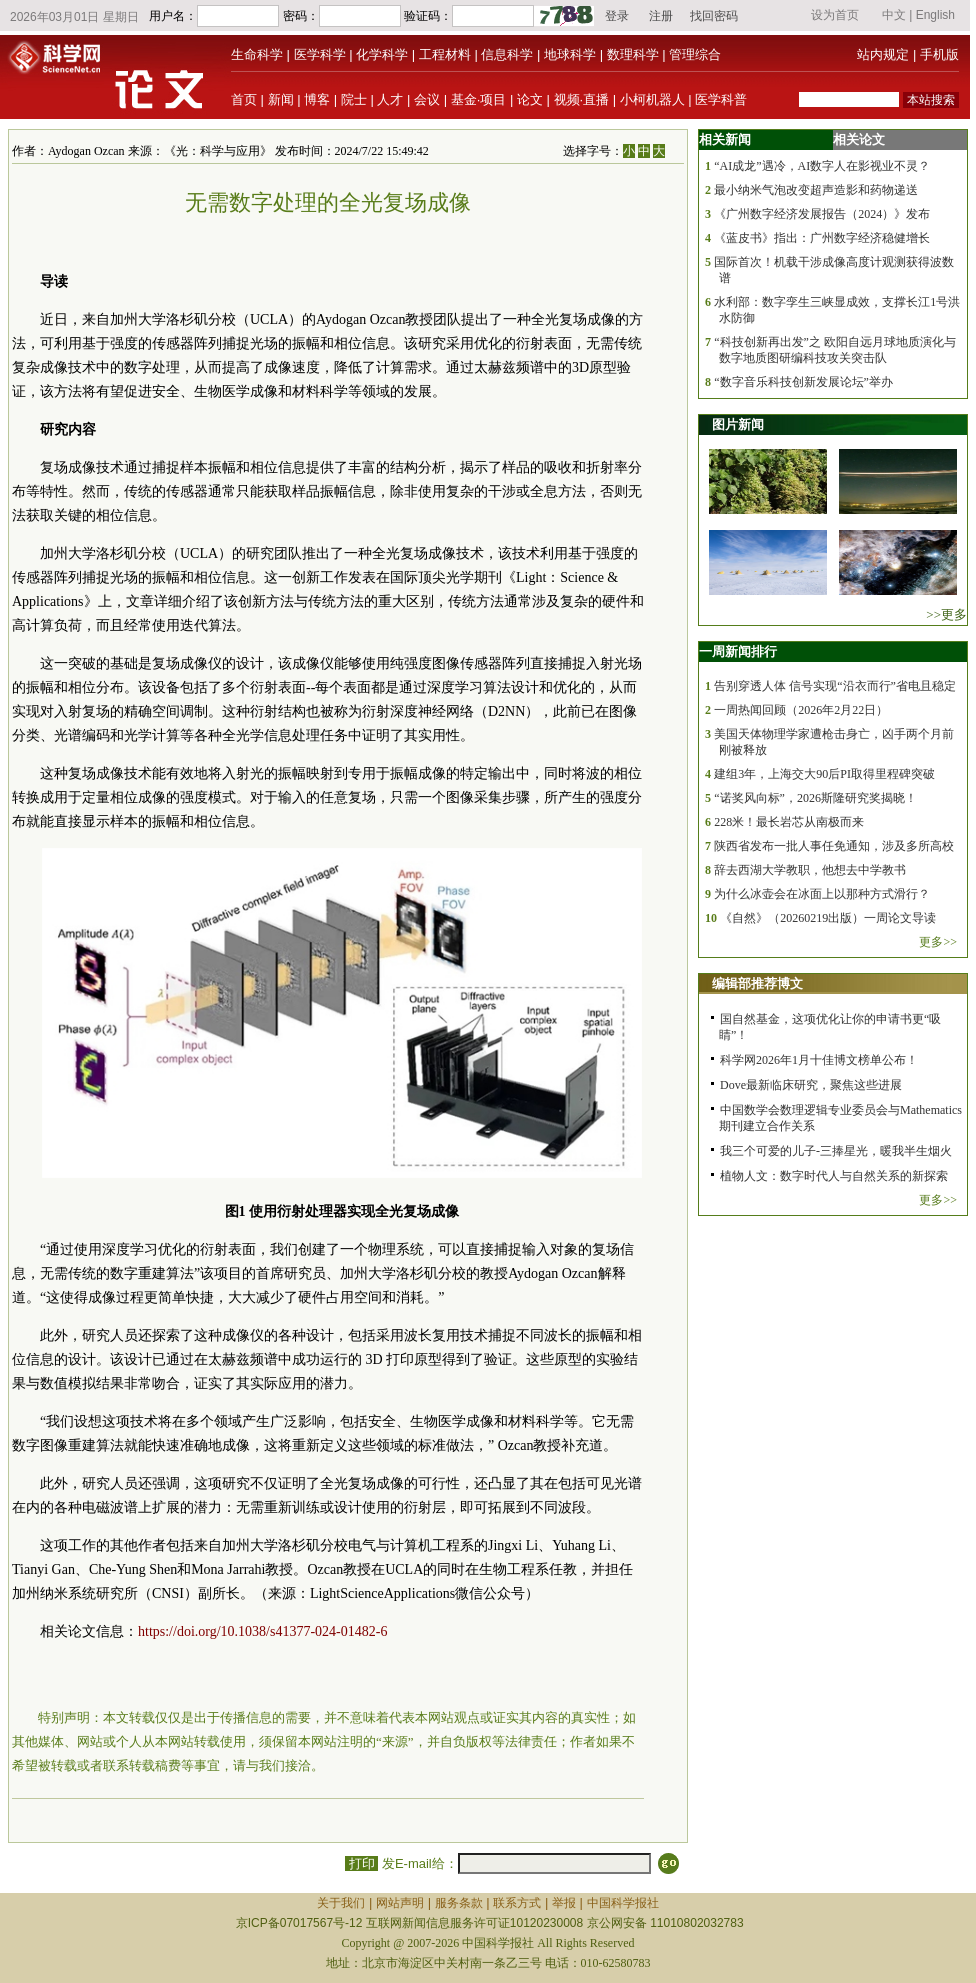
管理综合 (695, 54)
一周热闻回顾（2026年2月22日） (801, 710)
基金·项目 (479, 99)
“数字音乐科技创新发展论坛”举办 (803, 382)
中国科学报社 (623, 1903)
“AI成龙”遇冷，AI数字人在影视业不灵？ (822, 166)
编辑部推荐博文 (757, 983)
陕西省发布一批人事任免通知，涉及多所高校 (834, 846)
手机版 (939, 54)
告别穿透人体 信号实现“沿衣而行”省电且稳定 (835, 686)
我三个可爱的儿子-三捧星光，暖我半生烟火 (836, 1151)
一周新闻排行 (738, 651)
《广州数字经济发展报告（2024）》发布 (822, 214)
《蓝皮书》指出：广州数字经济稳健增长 (822, 238)
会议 (427, 99)
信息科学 (507, 54)
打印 (361, 1863)
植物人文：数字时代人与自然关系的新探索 (834, 1176)
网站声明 (400, 1903)
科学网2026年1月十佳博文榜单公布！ (819, 1060)
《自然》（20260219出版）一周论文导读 (828, 918)
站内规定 (883, 54)
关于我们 (341, 1903)
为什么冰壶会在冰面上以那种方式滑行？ (822, 894)
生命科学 (257, 54)
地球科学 (570, 54)
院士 (354, 99)
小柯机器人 (652, 99)
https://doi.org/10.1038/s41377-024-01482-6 (262, 1631)
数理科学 (633, 54)
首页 (244, 99)
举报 (564, 1903)
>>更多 (946, 614)
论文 (530, 99)
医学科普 (721, 99)
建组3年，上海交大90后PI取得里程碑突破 (824, 774)
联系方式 (517, 1903)
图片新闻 (738, 424)
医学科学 (320, 54)
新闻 (281, 99)
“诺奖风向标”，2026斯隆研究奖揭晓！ (815, 798)
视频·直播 (582, 99)
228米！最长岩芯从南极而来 (789, 822)
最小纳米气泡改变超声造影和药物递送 (816, 190)
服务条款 (459, 1903)
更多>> (938, 942)
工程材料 (445, 54)
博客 (317, 99)
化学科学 (382, 54)
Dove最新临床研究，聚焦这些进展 (811, 1085)
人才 (390, 99)
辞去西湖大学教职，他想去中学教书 (810, 870)
